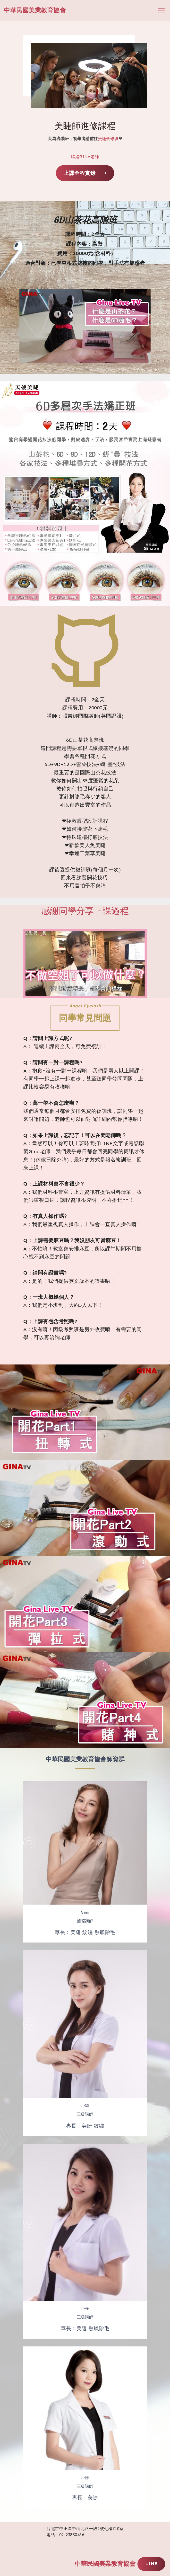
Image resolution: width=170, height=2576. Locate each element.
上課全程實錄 (85, 173)
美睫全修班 (108, 138)
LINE (151, 2563)
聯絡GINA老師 (85, 156)
